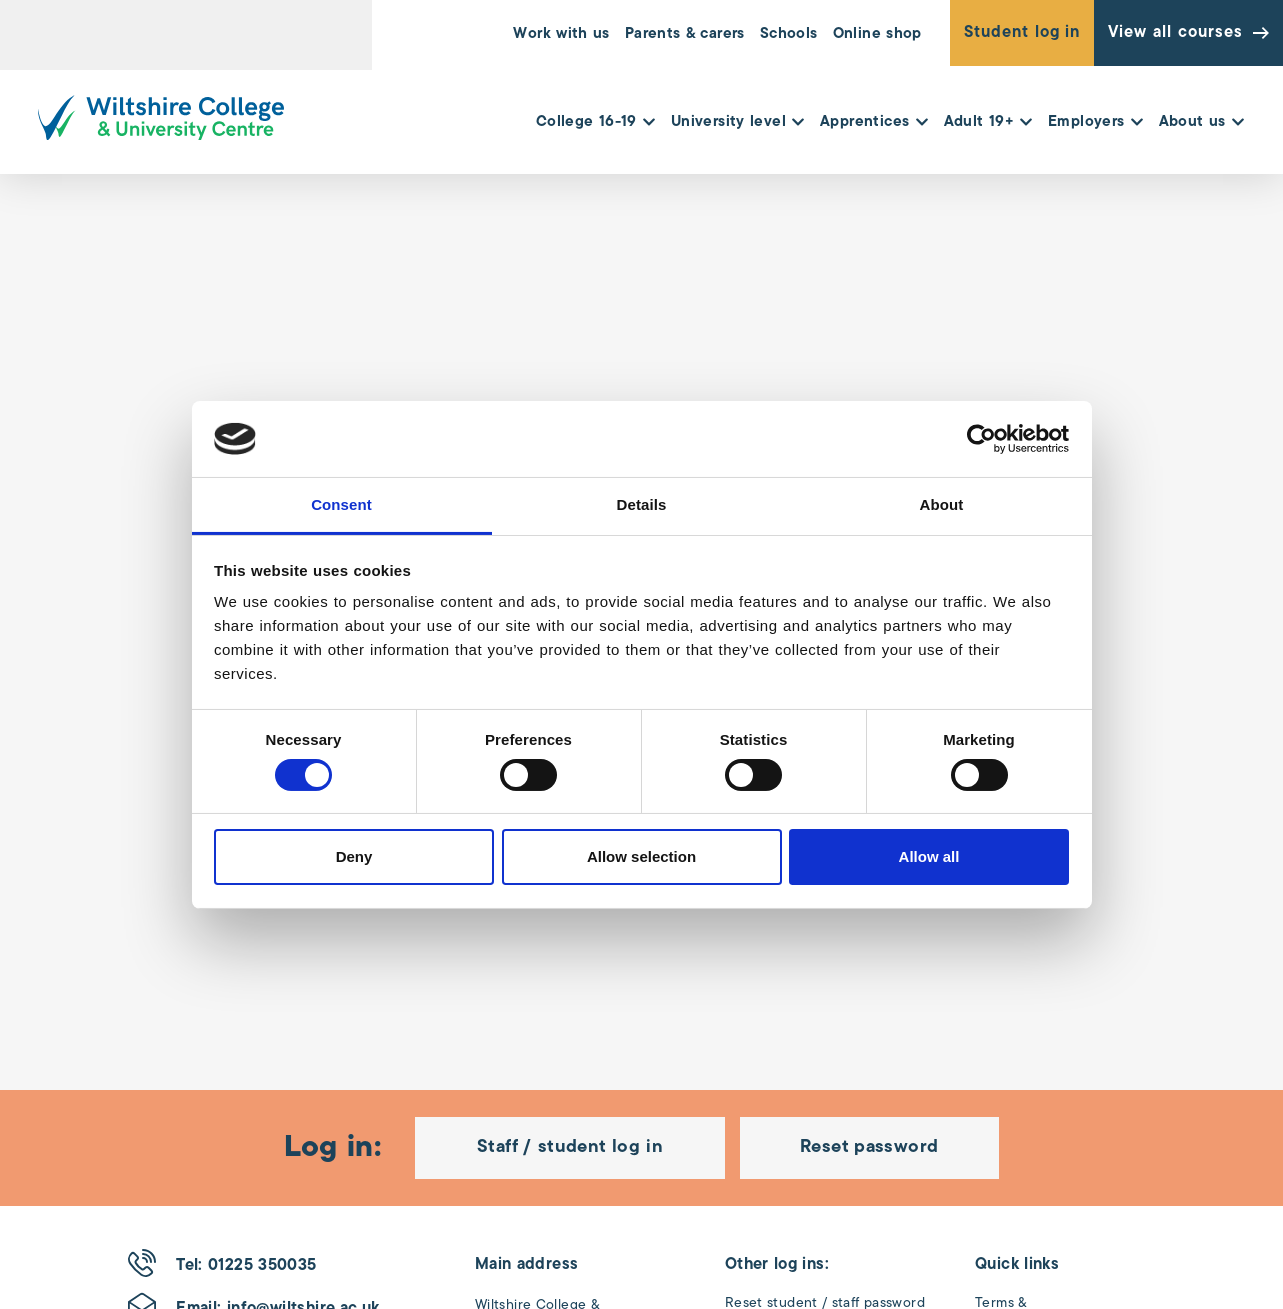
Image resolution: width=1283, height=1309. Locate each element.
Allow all (929, 856)
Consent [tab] (341, 504)
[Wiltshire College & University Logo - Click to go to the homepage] (161, 117)
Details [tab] (642, 504)
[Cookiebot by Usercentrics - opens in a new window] (981, 439)
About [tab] (942, 504)
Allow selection (641, 856)
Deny (354, 856)
